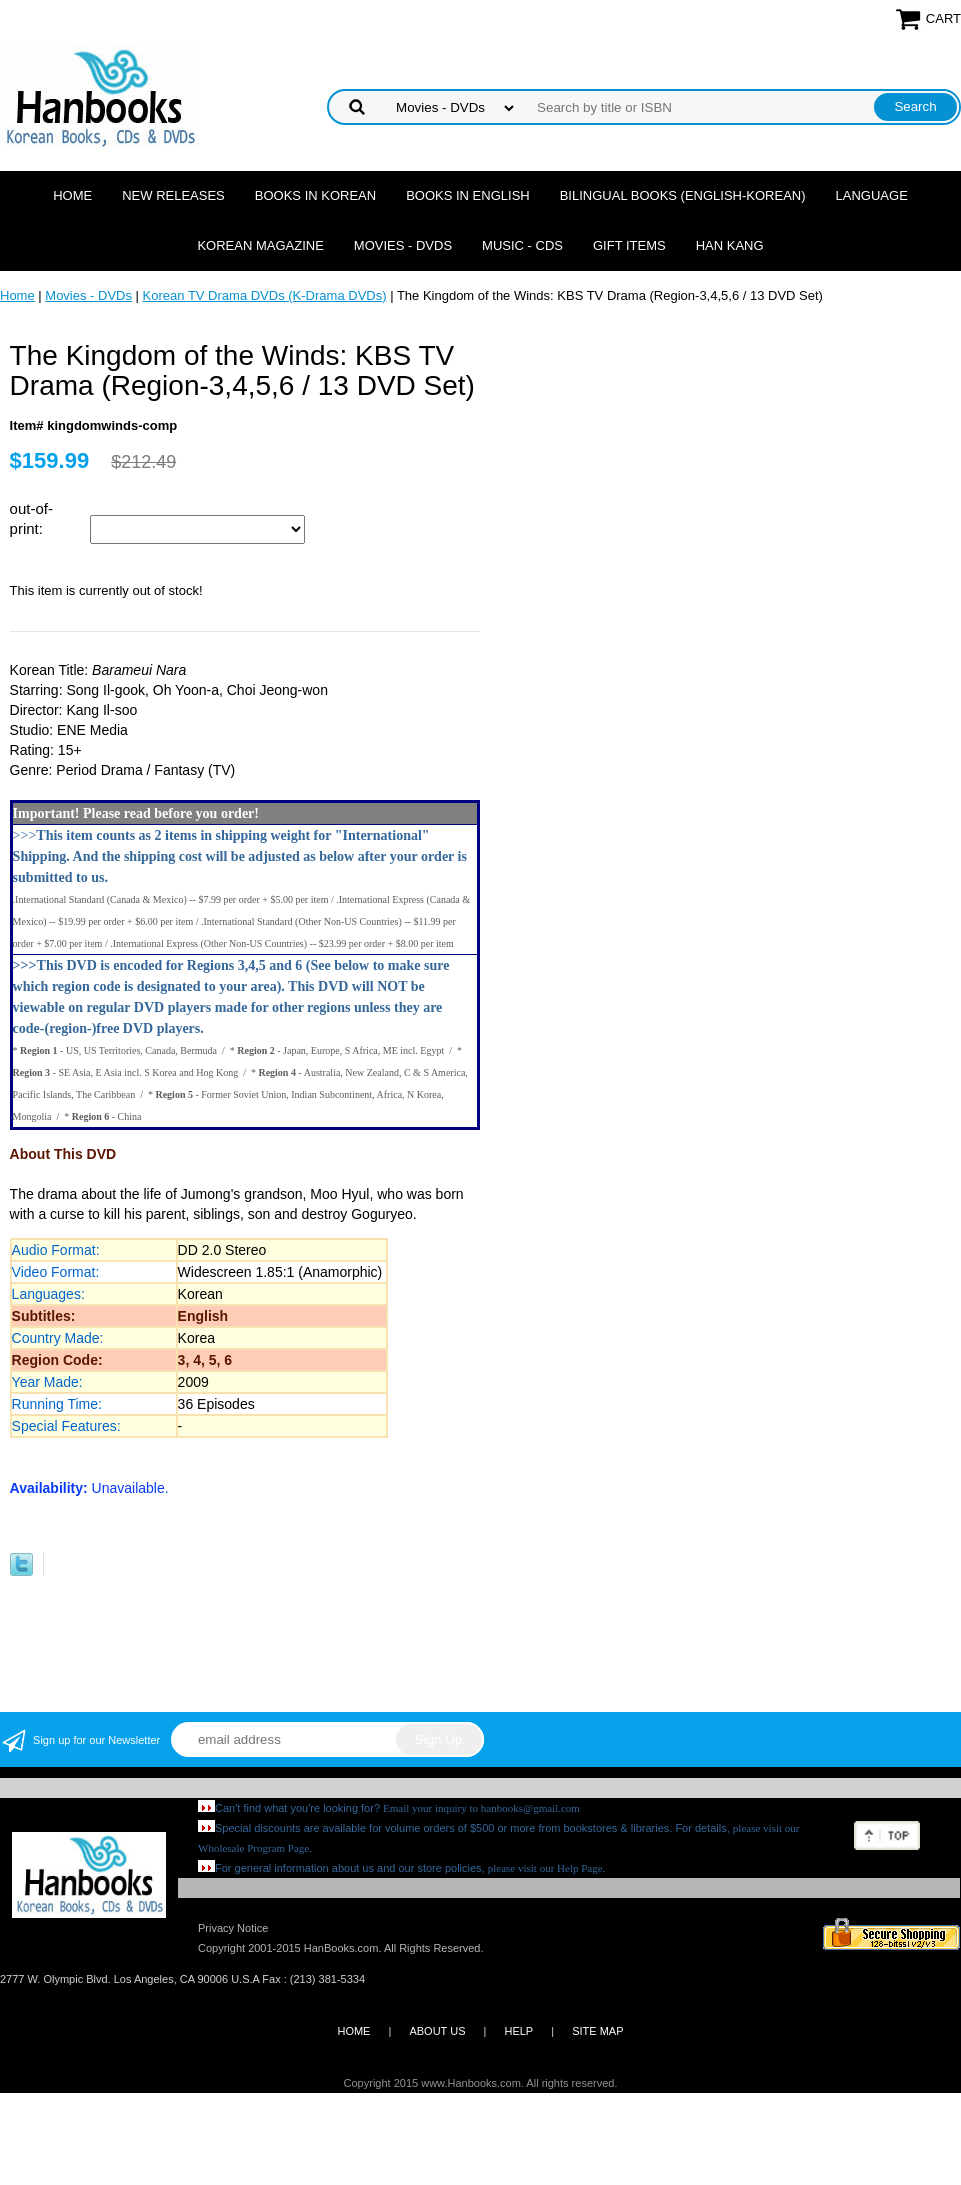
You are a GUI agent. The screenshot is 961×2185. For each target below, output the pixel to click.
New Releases (173, 195)
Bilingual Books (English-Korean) (683, 195)
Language (872, 195)
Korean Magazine (260, 245)
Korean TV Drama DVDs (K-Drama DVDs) (265, 295)
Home (72, 195)
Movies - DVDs (403, 245)
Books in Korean (315, 195)
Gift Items (629, 245)
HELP (518, 2031)
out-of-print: (31, 518)
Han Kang (730, 245)
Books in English (468, 195)
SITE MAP (597, 2031)
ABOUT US (437, 2031)
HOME (353, 2031)
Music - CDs (522, 245)
